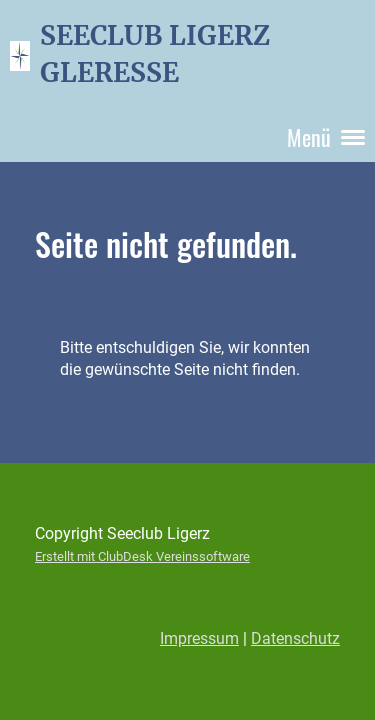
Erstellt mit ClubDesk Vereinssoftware (142, 556)
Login (329, 55)
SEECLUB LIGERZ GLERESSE (155, 54)
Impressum (199, 638)
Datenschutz (295, 638)
